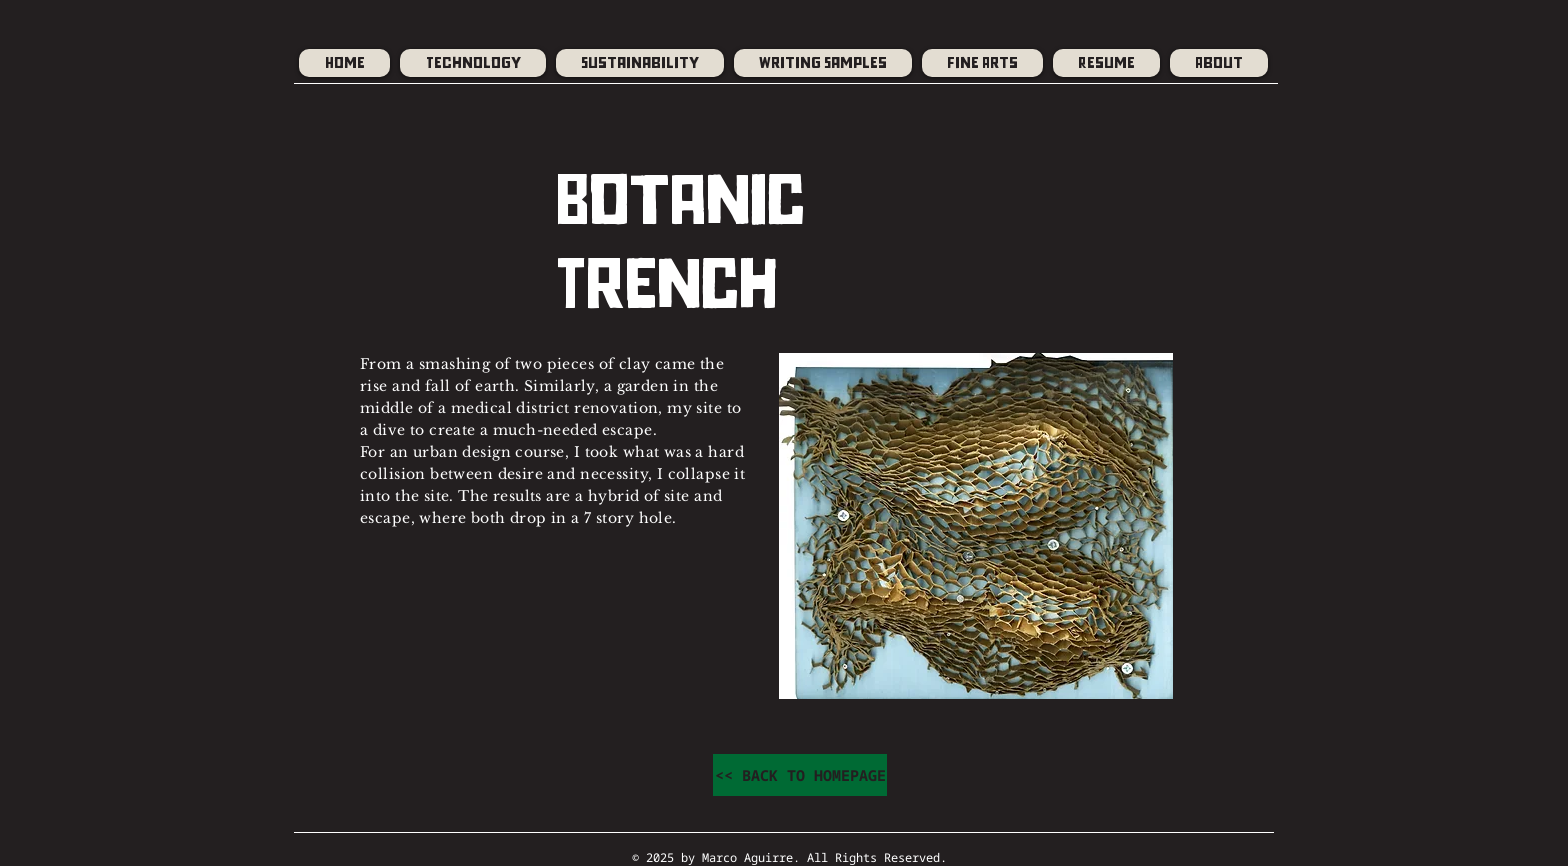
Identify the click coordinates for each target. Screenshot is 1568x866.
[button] (823, 63)
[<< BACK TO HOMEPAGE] (800, 775)
